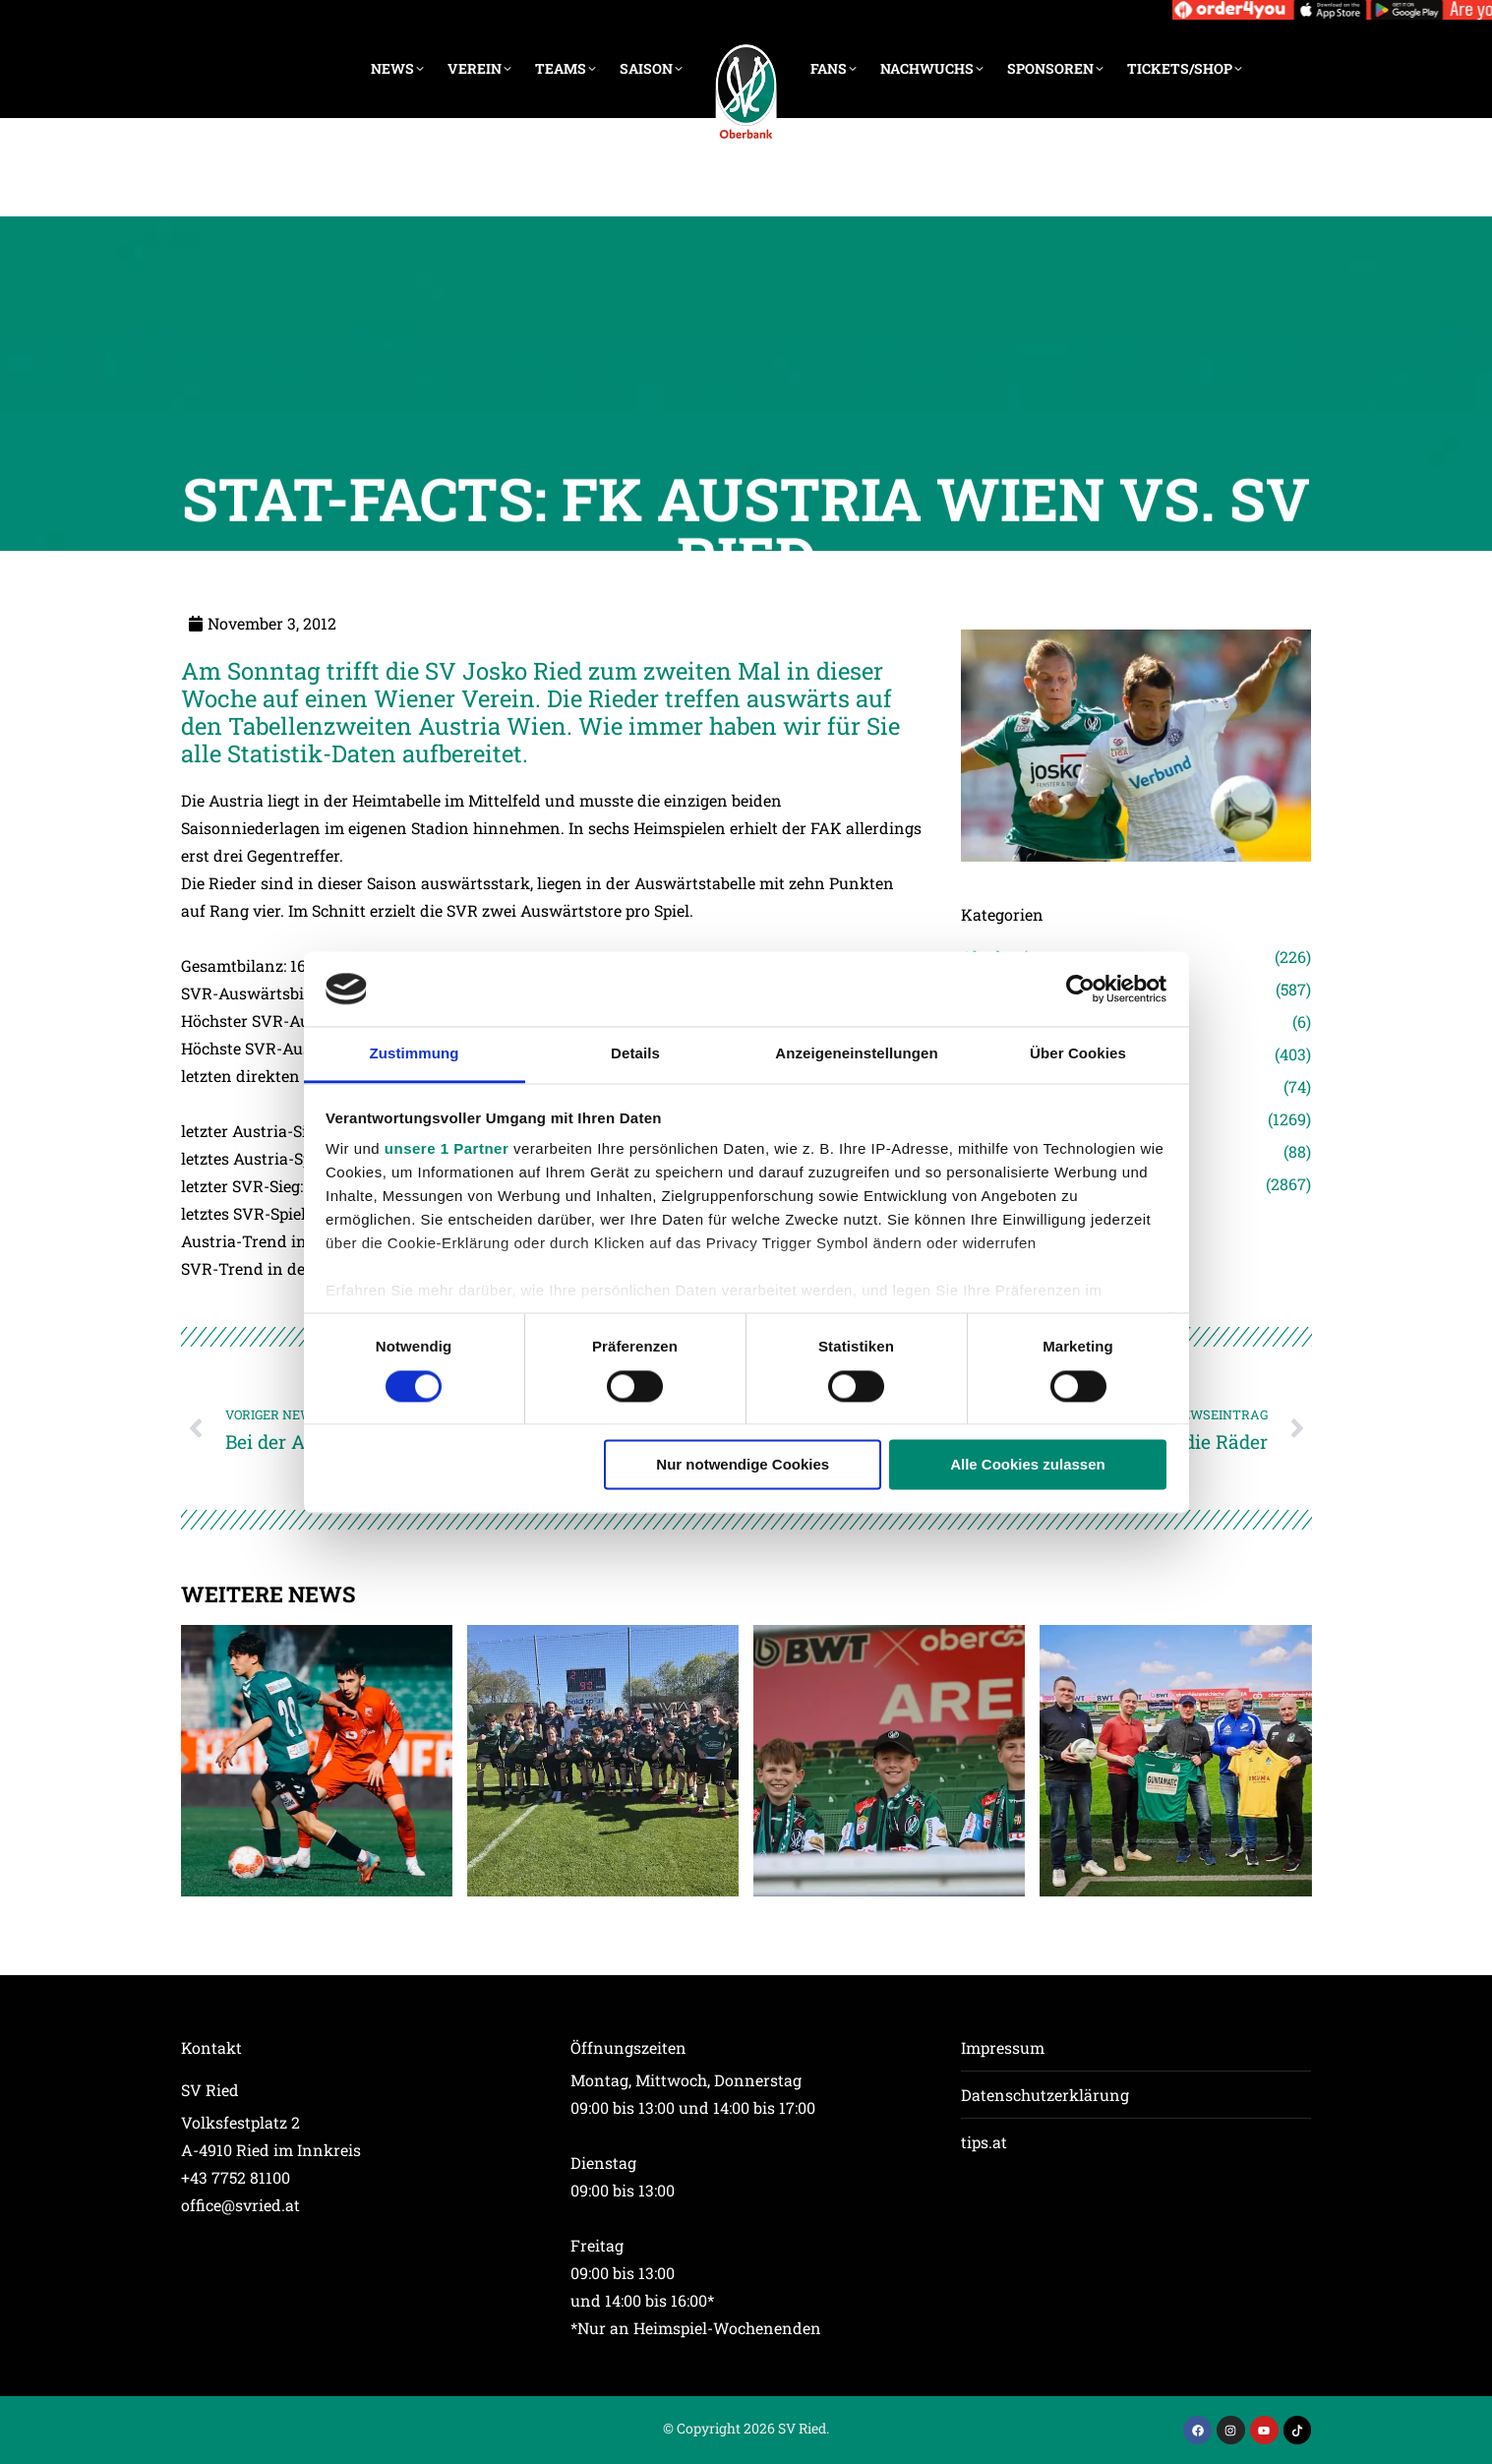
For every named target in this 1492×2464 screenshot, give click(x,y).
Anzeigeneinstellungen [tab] (856, 1054)
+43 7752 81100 (235, 2177)
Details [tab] (635, 1054)
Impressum (1002, 2047)
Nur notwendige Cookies (742, 1465)
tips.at (984, 2142)
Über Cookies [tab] (1078, 1054)
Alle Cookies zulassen (1027, 1465)
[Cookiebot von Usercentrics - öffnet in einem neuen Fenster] (1080, 988)
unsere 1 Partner (446, 1149)
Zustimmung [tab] (414, 1054)
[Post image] (316, 1760)
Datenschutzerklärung (1045, 2094)
